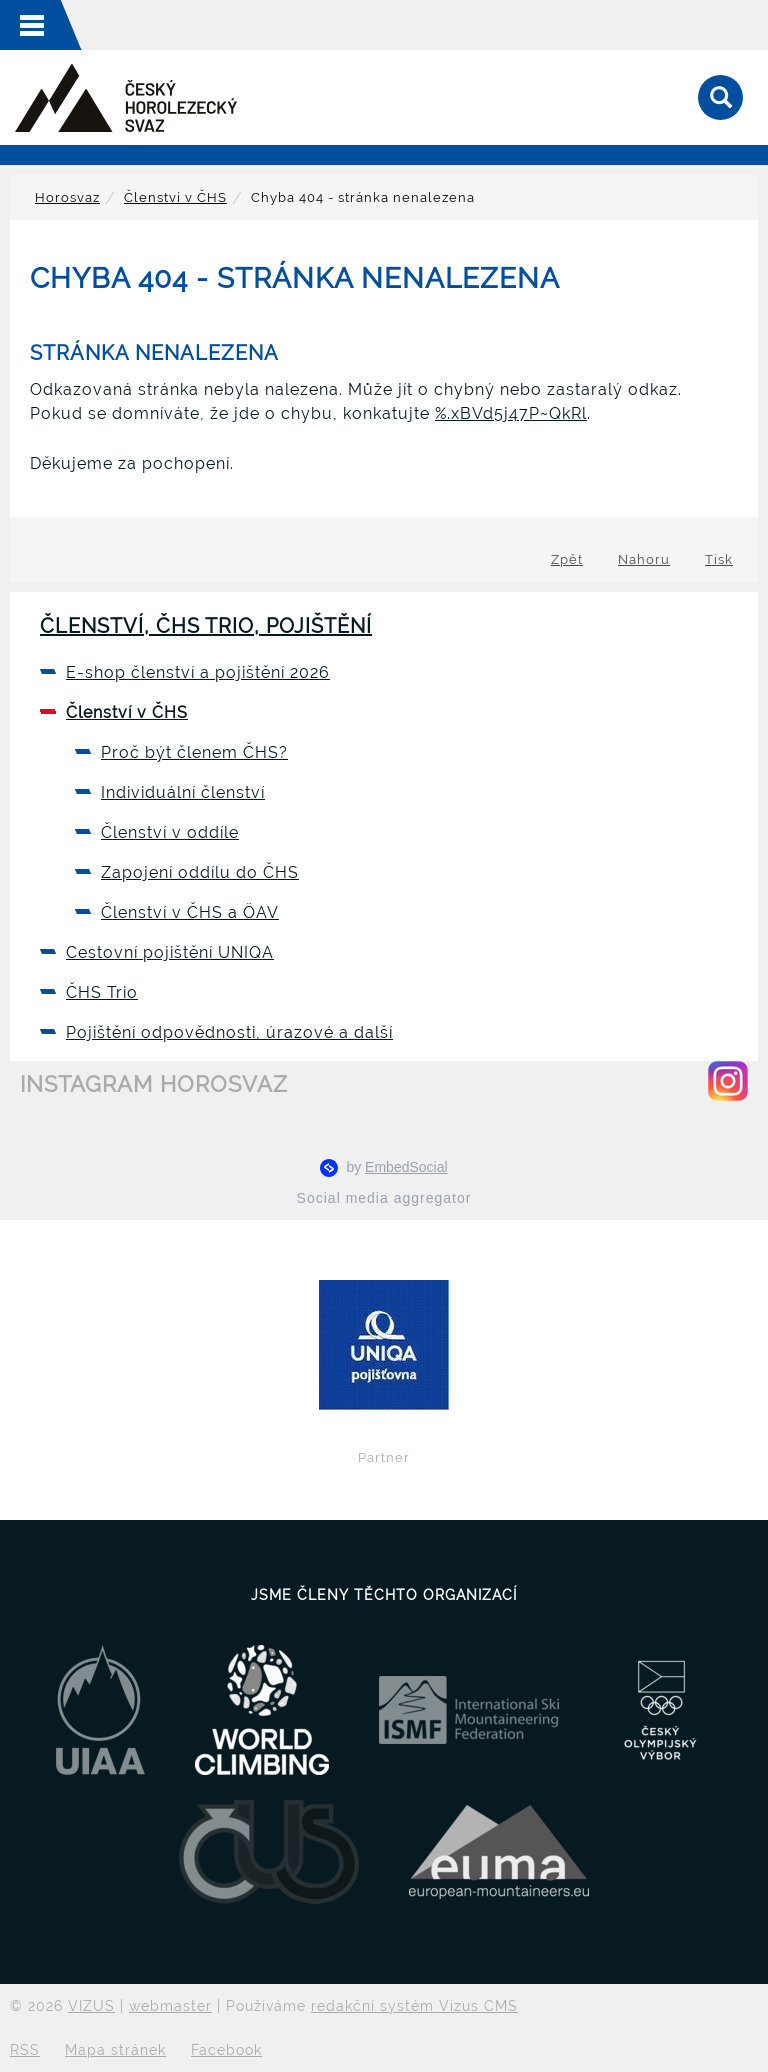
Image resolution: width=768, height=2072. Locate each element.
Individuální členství (183, 792)
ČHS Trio (102, 992)
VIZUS (91, 2006)
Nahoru (644, 559)
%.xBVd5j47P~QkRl (511, 413)
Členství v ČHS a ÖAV (190, 912)
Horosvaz (67, 197)
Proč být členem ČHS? (194, 752)
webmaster (170, 2006)
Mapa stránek (115, 2050)
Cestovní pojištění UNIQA (170, 952)
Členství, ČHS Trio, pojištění (206, 626)
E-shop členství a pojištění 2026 (198, 672)
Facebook (226, 2050)
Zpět (567, 559)
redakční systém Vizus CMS (414, 2006)
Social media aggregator (384, 1198)
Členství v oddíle (170, 832)
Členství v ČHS (175, 197)
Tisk (719, 559)
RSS (25, 2050)
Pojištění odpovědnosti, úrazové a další (229, 1032)
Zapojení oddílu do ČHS (200, 872)
